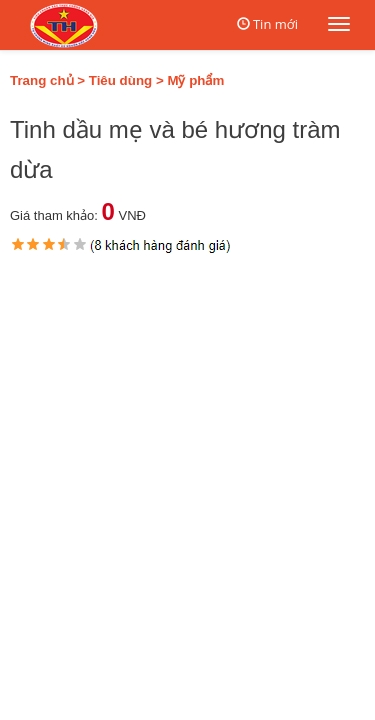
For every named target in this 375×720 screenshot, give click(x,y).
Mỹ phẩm (195, 80)
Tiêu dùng (120, 80)
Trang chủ (42, 80)
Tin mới (275, 24)
